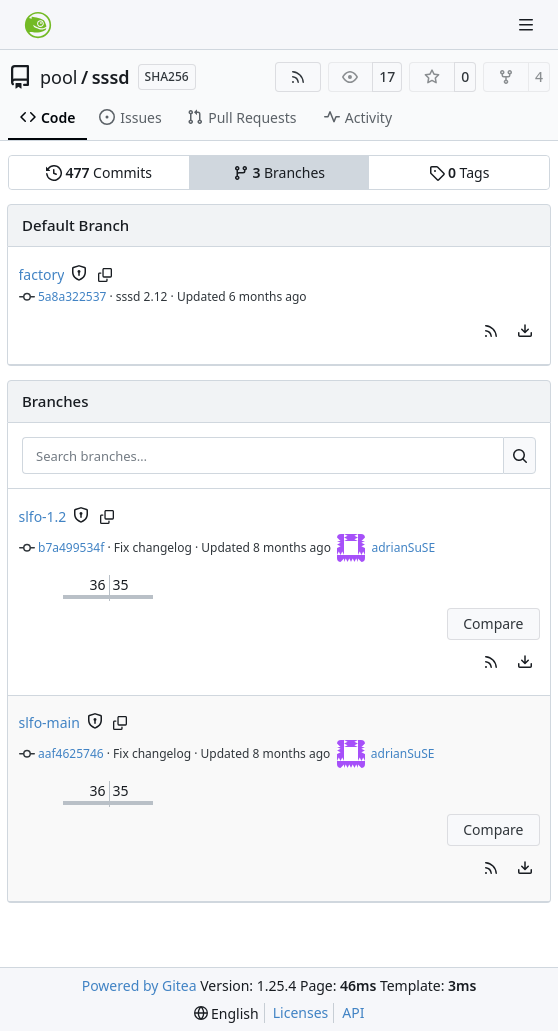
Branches (279, 172)
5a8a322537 (72, 296)
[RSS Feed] (298, 77)
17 (387, 76)
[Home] (38, 25)
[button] (491, 331)
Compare (493, 623)
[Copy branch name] (104, 275)
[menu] (525, 331)
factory (42, 274)
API (353, 1012)
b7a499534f (71, 547)
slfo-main (49, 722)
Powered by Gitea (139, 985)
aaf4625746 (71, 753)
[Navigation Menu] (528, 24)
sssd (111, 77)
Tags (459, 172)
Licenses (301, 1012)
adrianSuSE (403, 547)
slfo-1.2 (43, 516)
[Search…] (519, 456)
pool (59, 77)
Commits (99, 172)
